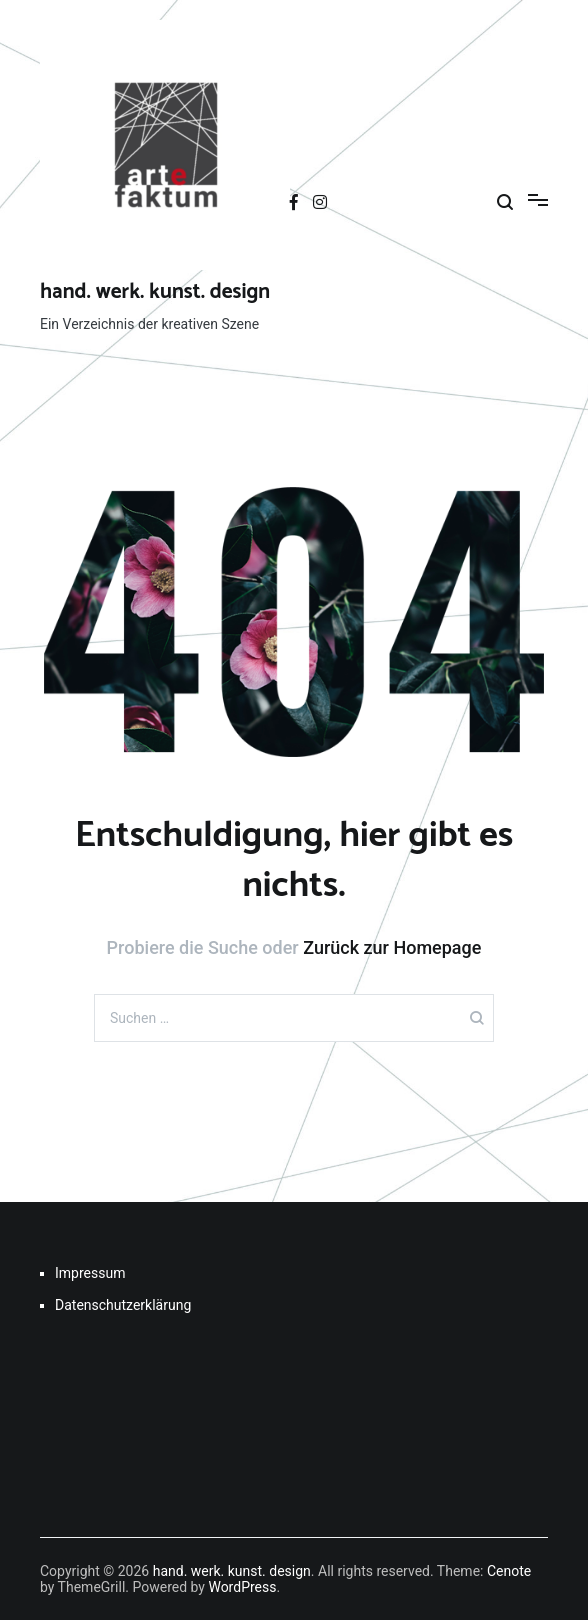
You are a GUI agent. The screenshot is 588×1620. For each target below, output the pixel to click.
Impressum (90, 1273)
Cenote (509, 1571)
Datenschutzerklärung (123, 1305)
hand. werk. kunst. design (155, 292)
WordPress (242, 1587)
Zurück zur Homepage (392, 947)
